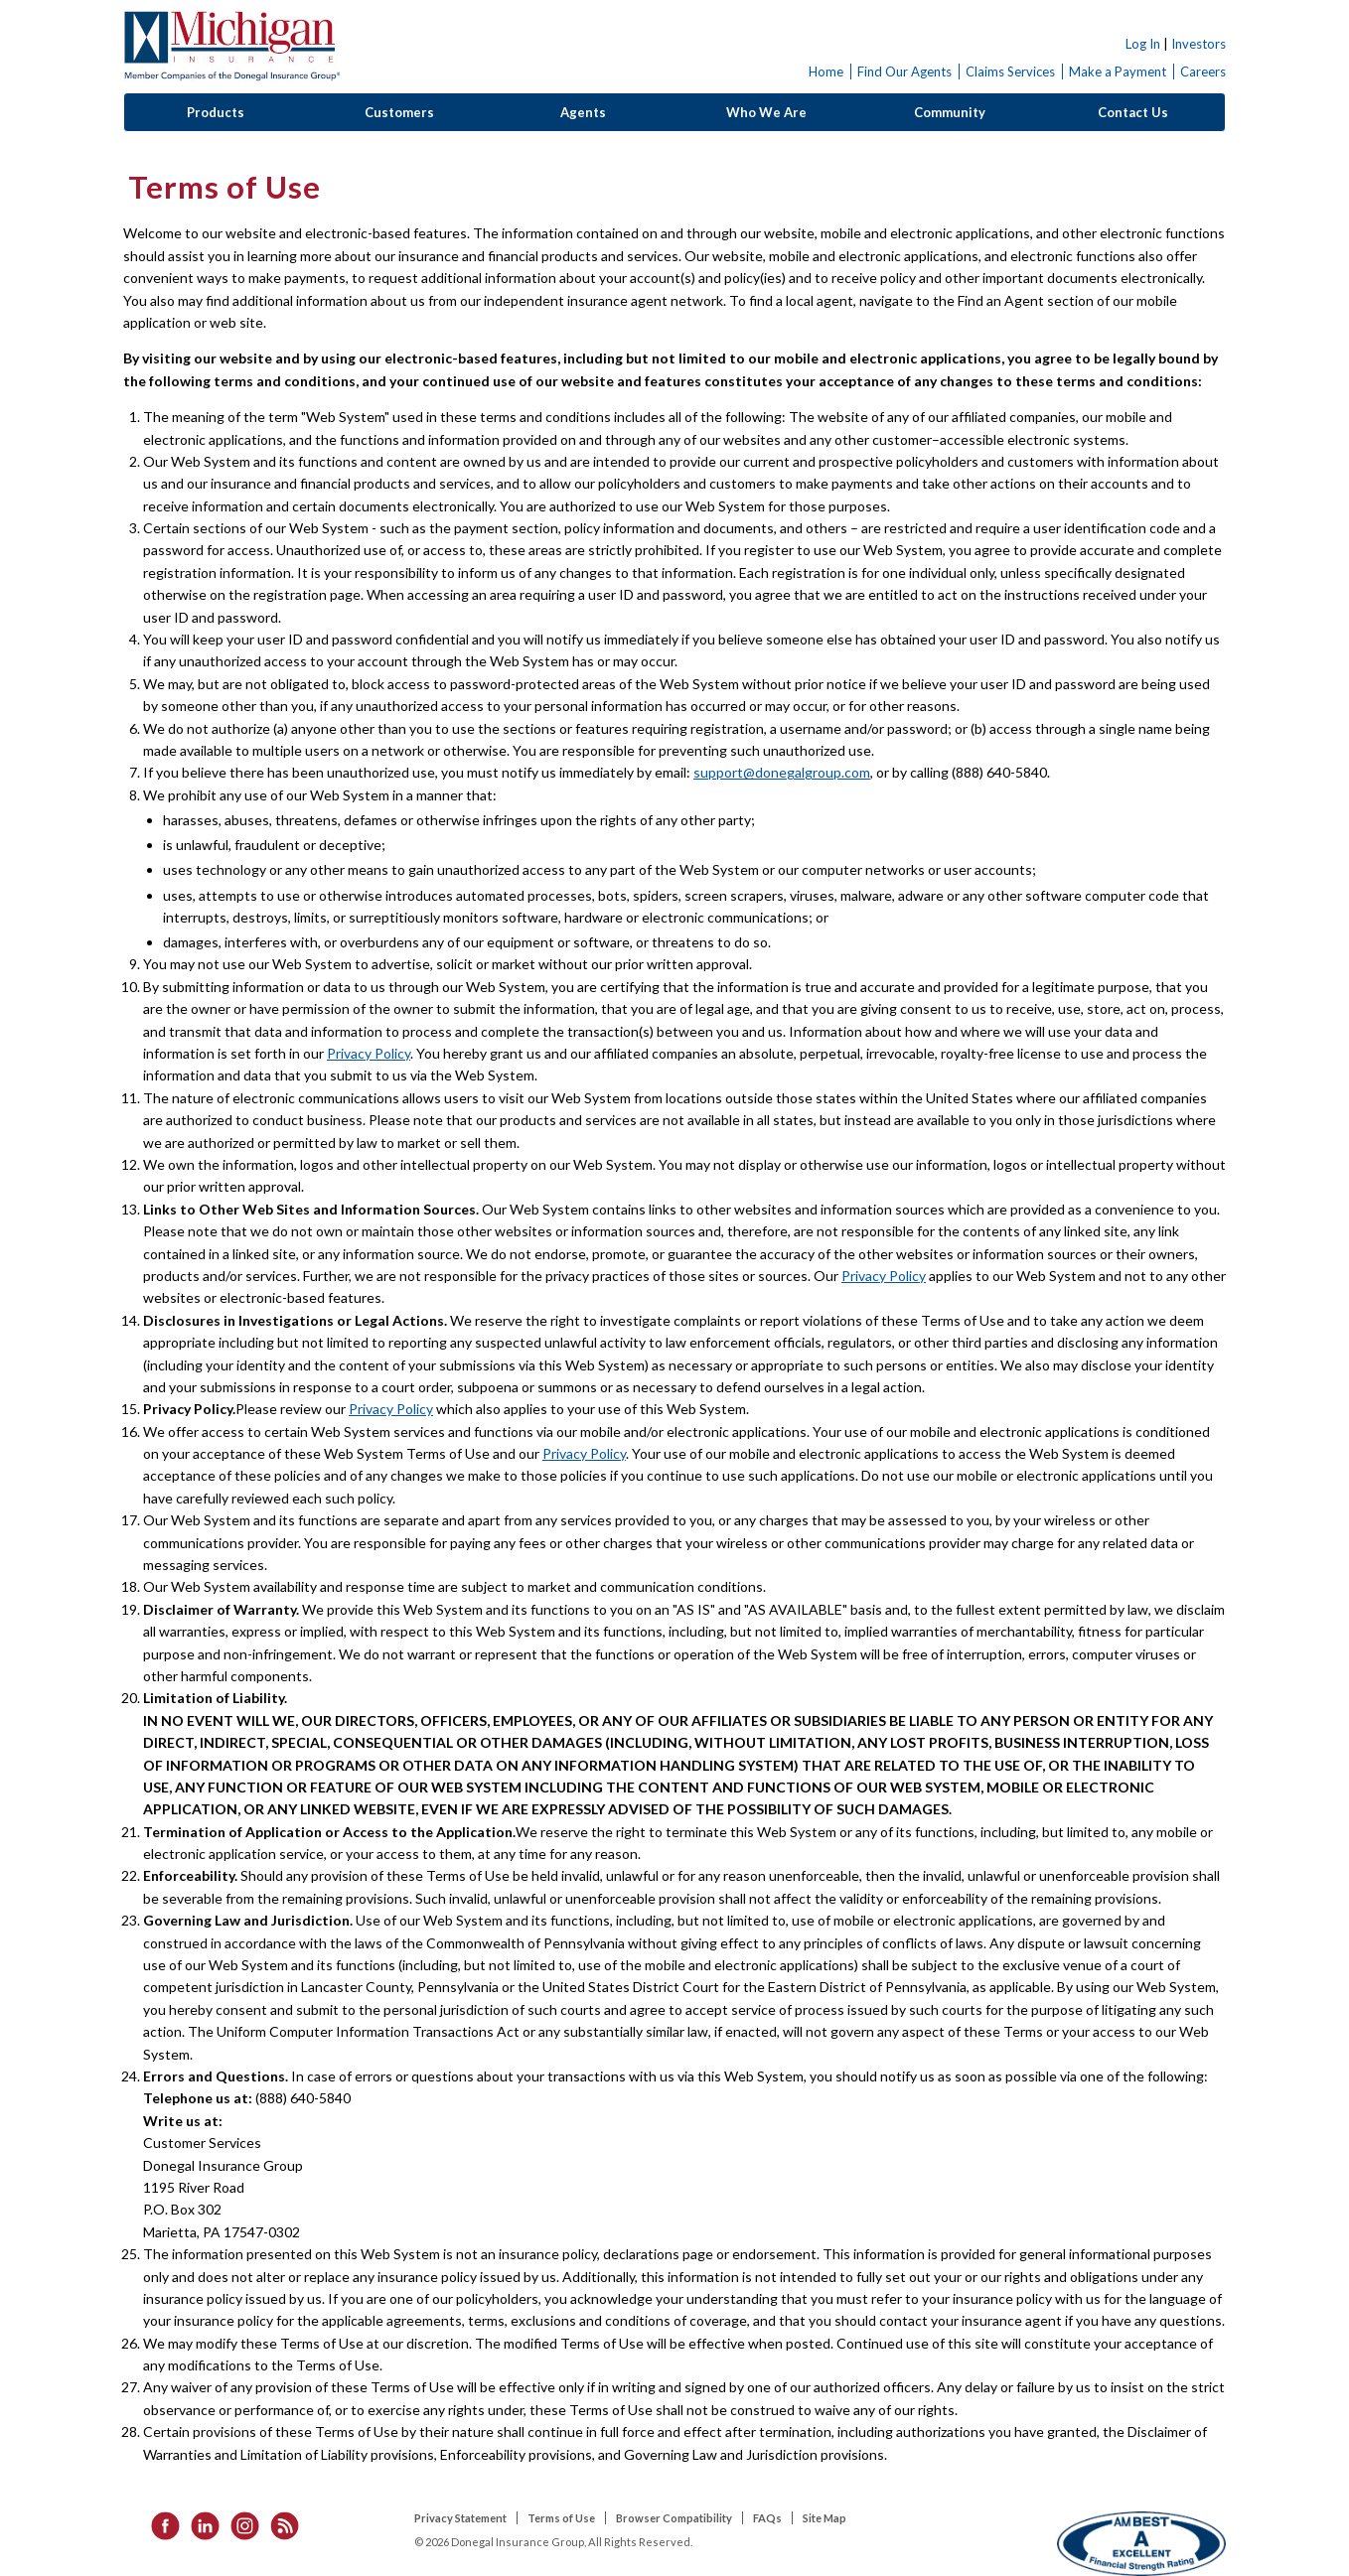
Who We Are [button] (766, 112)
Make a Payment (1117, 71)
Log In (1142, 44)
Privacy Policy (368, 1053)
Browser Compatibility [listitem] (674, 2517)
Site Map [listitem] (824, 2517)
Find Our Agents (904, 71)
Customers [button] (399, 112)
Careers (1203, 71)
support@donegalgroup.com (781, 772)
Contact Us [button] (1133, 112)
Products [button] (215, 112)
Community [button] (949, 112)
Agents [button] (583, 112)
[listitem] (159, 2523)
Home (826, 71)
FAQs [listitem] (767, 2517)
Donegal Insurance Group (231, 46)
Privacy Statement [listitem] (460, 2517)
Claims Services (1010, 71)
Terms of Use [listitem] (561, 2517)
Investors (1198, 44)
